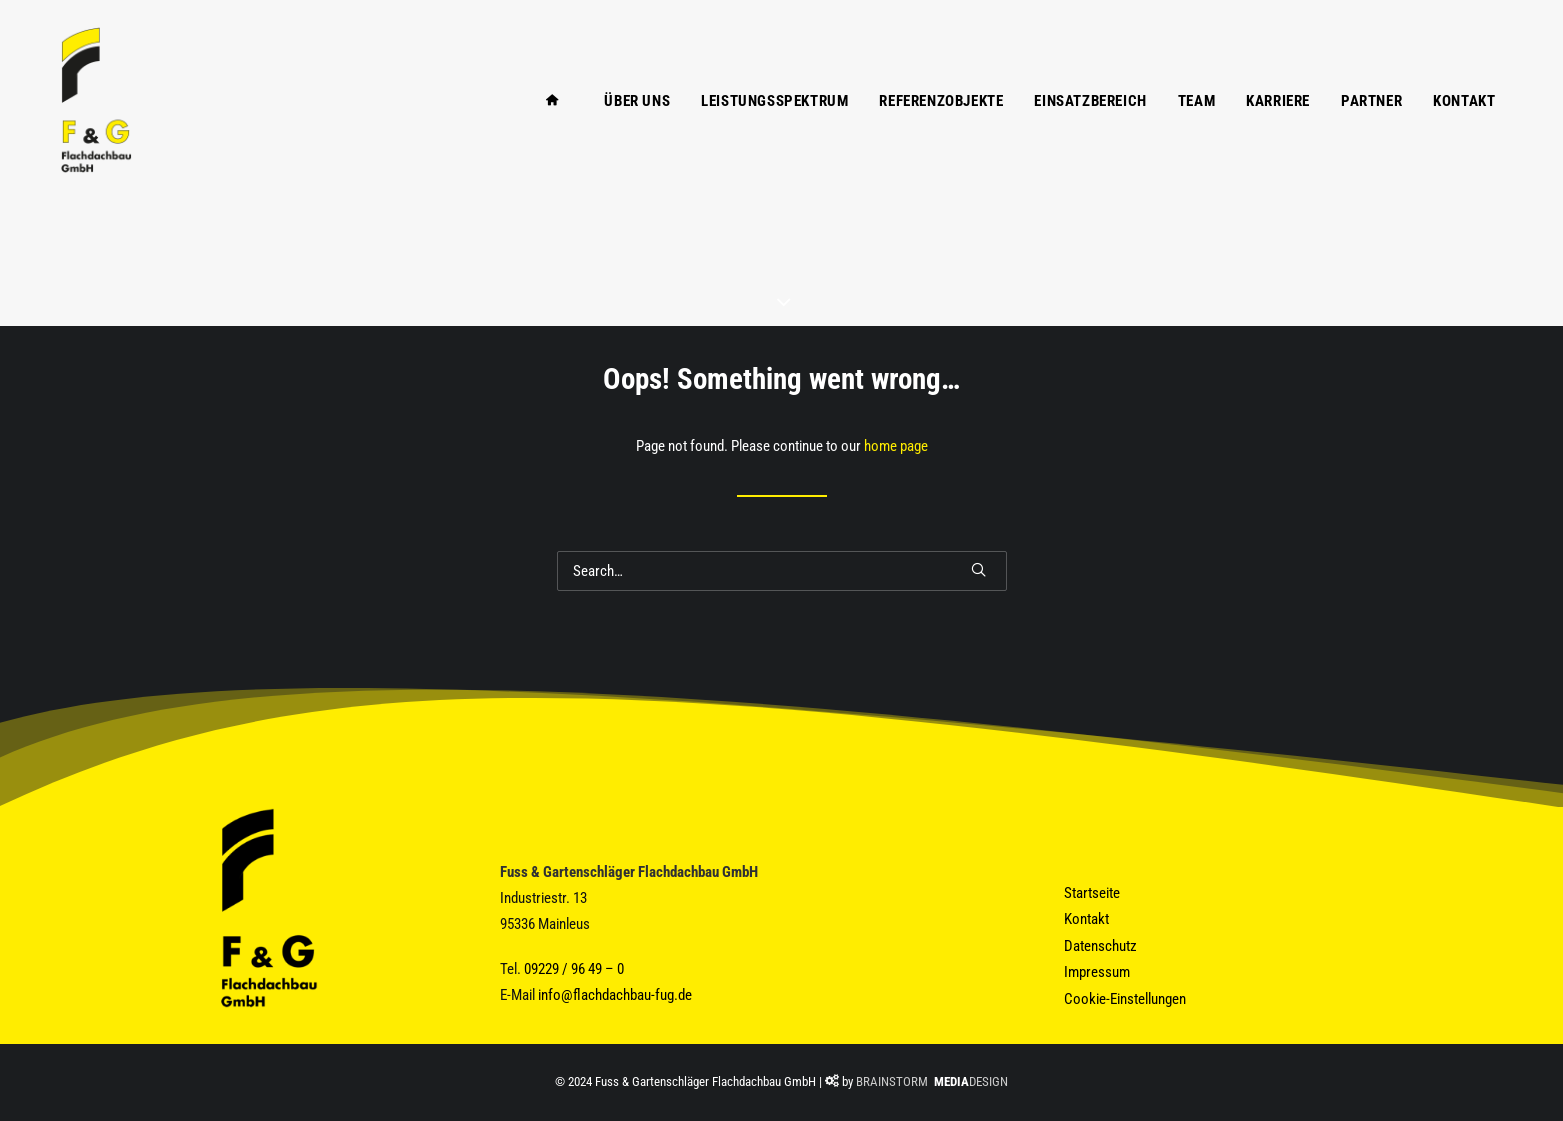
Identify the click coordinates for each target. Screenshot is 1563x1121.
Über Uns (637, 128)
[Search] (782, 571)
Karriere (1278, 128)
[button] (978, 569)
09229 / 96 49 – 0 (574, 969)
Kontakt (1464, 128)
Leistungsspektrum (774, 128)
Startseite (1092, 893)
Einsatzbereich (1090, 128)
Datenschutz (1100, 946)
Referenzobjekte (941, 128)
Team (1196, 128)
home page (896, 446)
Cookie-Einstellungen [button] (1125, 999)
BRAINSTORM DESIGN (932, 1081)
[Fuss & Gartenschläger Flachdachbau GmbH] (82, 127)
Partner (1371, 128)
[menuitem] (548, 127)
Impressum (1097, 972)
